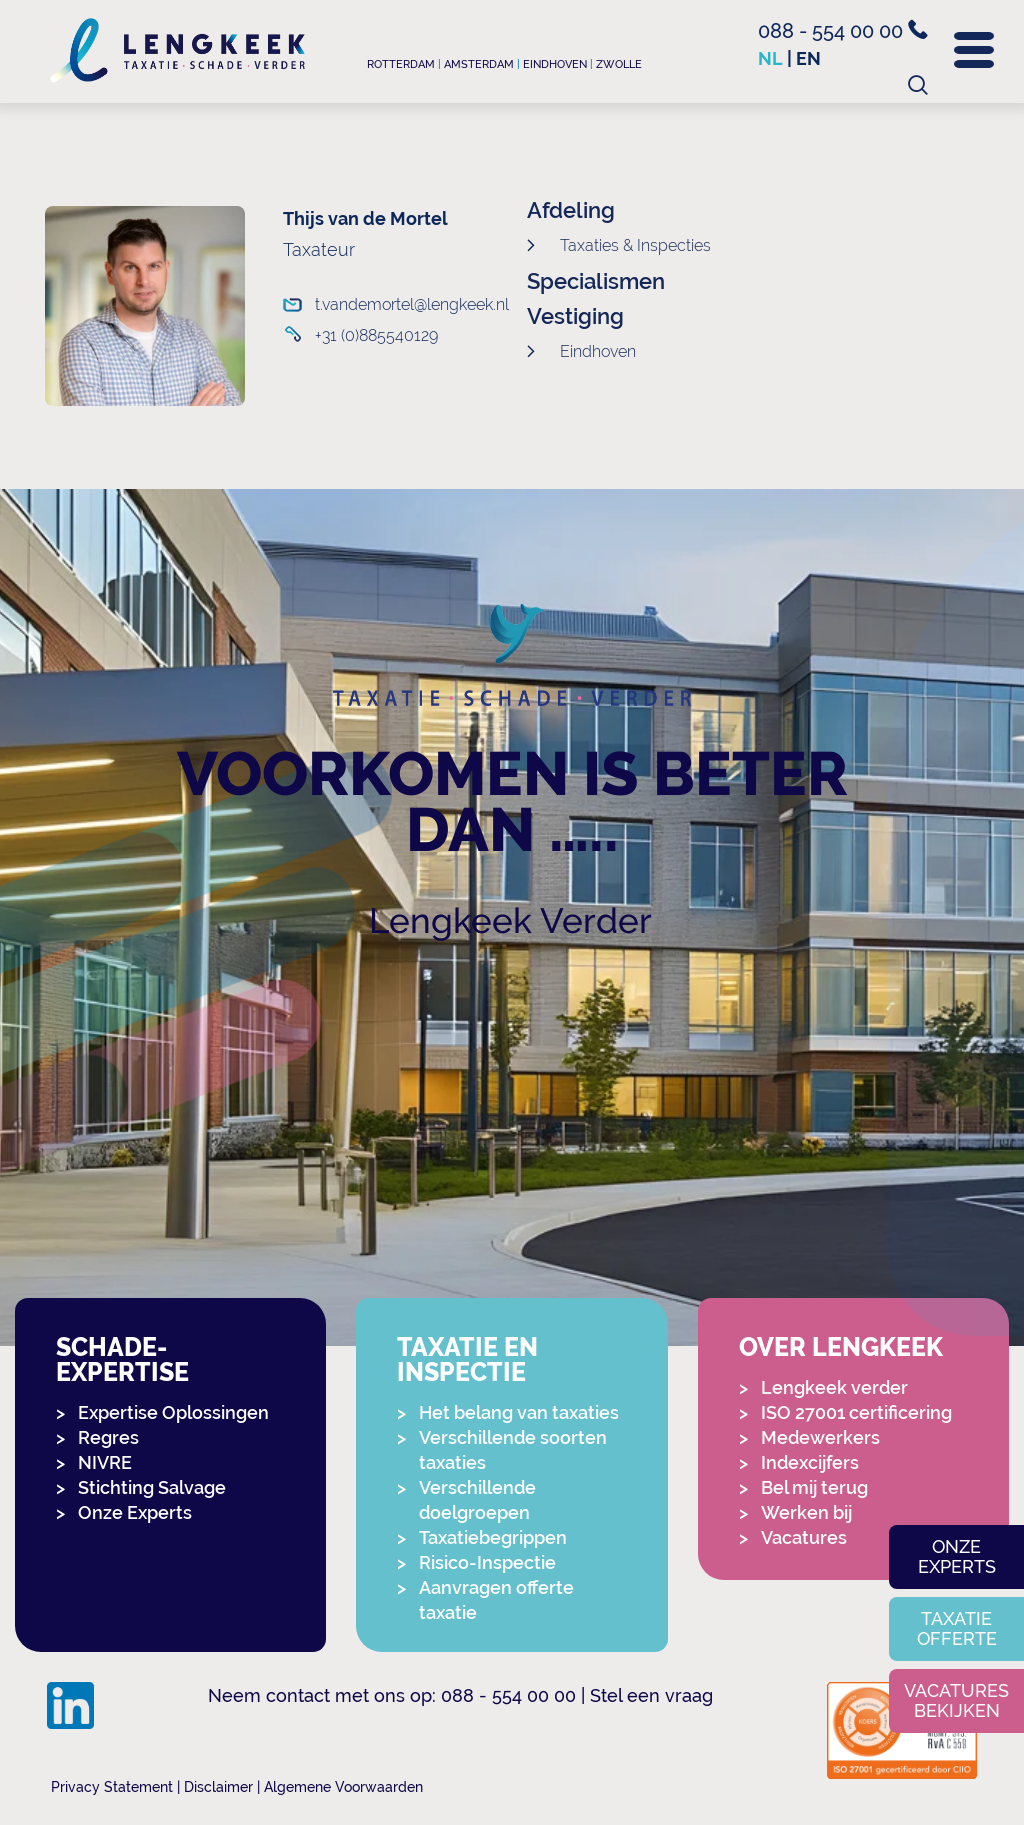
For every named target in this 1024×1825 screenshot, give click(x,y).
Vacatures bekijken (956, 1700)
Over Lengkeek (841, 1347)
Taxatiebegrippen (493, 1537)
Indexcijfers (810, 1462)
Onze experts (957, 1556)
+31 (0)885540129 (376, 335)
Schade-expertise (122, 1360)
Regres (108, 1437)
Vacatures (804, 1537)
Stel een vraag (651, 1695)
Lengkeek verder (834, 1387)
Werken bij (806, 1512)
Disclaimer (218, 1787)
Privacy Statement (112, 1787)
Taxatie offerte (957, 1628)
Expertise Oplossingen (173, 1412)
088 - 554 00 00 (843, 31)
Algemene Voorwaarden (343, 1787)
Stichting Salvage (152, 1487)
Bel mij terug (814, 1487)
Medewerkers (820, 1437)
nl (770, 58)
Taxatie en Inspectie (467, 1360)
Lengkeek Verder (510, 920)
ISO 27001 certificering (856, 1412)
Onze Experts (135, 1512)
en (808, 58)
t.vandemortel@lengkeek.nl (396, 304)
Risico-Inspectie (487, 1562)
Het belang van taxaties (519, 1412)
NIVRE (105, 1462)
